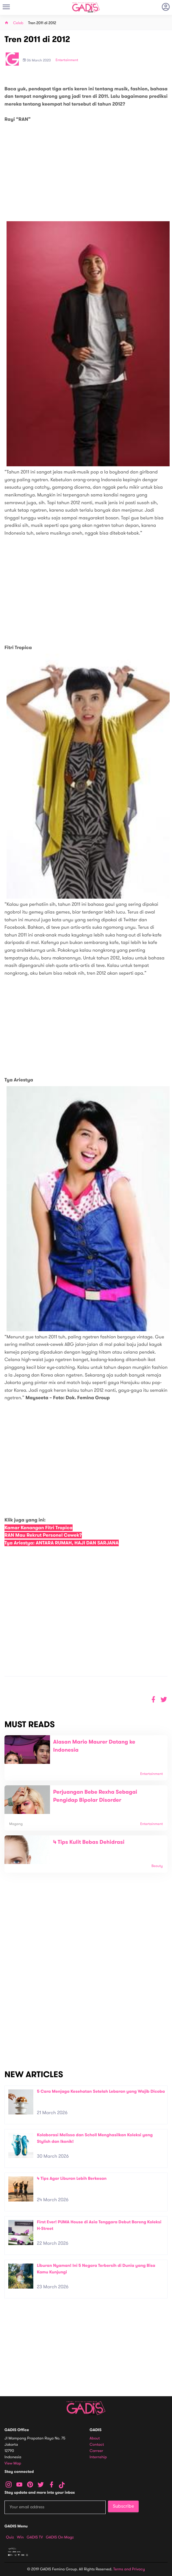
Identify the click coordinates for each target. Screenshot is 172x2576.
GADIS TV (35, 2537)
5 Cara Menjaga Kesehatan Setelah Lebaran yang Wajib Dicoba (101, 2091)
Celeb (18, 23)
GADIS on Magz (60, 2537)
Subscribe (123, 2506)
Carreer (96, 2451)
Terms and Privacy (129, 2569)
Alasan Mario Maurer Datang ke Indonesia (94, 1746)
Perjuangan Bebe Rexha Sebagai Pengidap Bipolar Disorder (95, 1796)
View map (12, 2463)
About (95, 2438)
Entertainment (67, 60)
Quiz (10, 2537)
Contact (97, 2445)
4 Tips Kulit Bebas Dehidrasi (88, 1842)
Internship (98, 2457)
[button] (164, 1700)
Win (20, 2537)
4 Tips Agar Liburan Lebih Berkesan (72, 2178)
